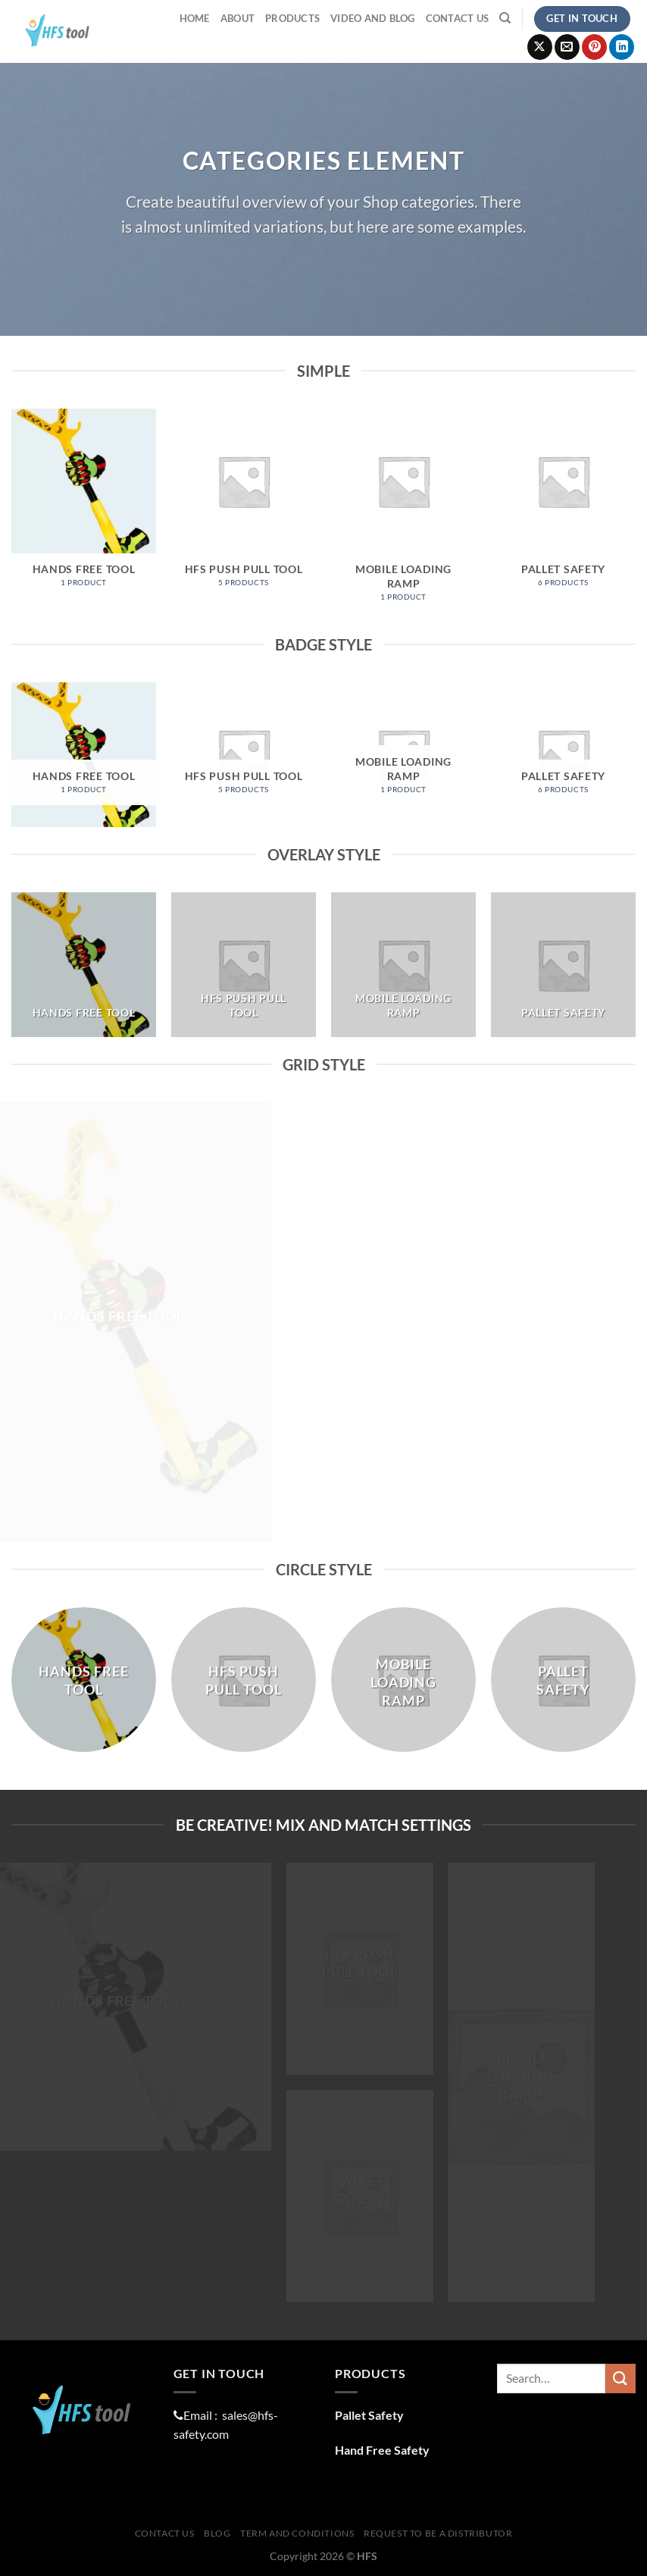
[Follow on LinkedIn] (621, 47)
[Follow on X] (539, 47)
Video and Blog (372, 18)
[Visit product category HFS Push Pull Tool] (243, 506)
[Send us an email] (567, 47)
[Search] (505, 18)
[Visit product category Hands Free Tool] (83, 506)
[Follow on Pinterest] (594, 47)
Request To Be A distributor (438, 2533)
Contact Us (457, 18)
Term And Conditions (297, 2533)
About (237, 18)
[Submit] (620, 2378)
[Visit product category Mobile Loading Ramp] (403, 513)
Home (195, 18)
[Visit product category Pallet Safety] (563, 506)
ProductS (292, 18)
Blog (217, 2533)
